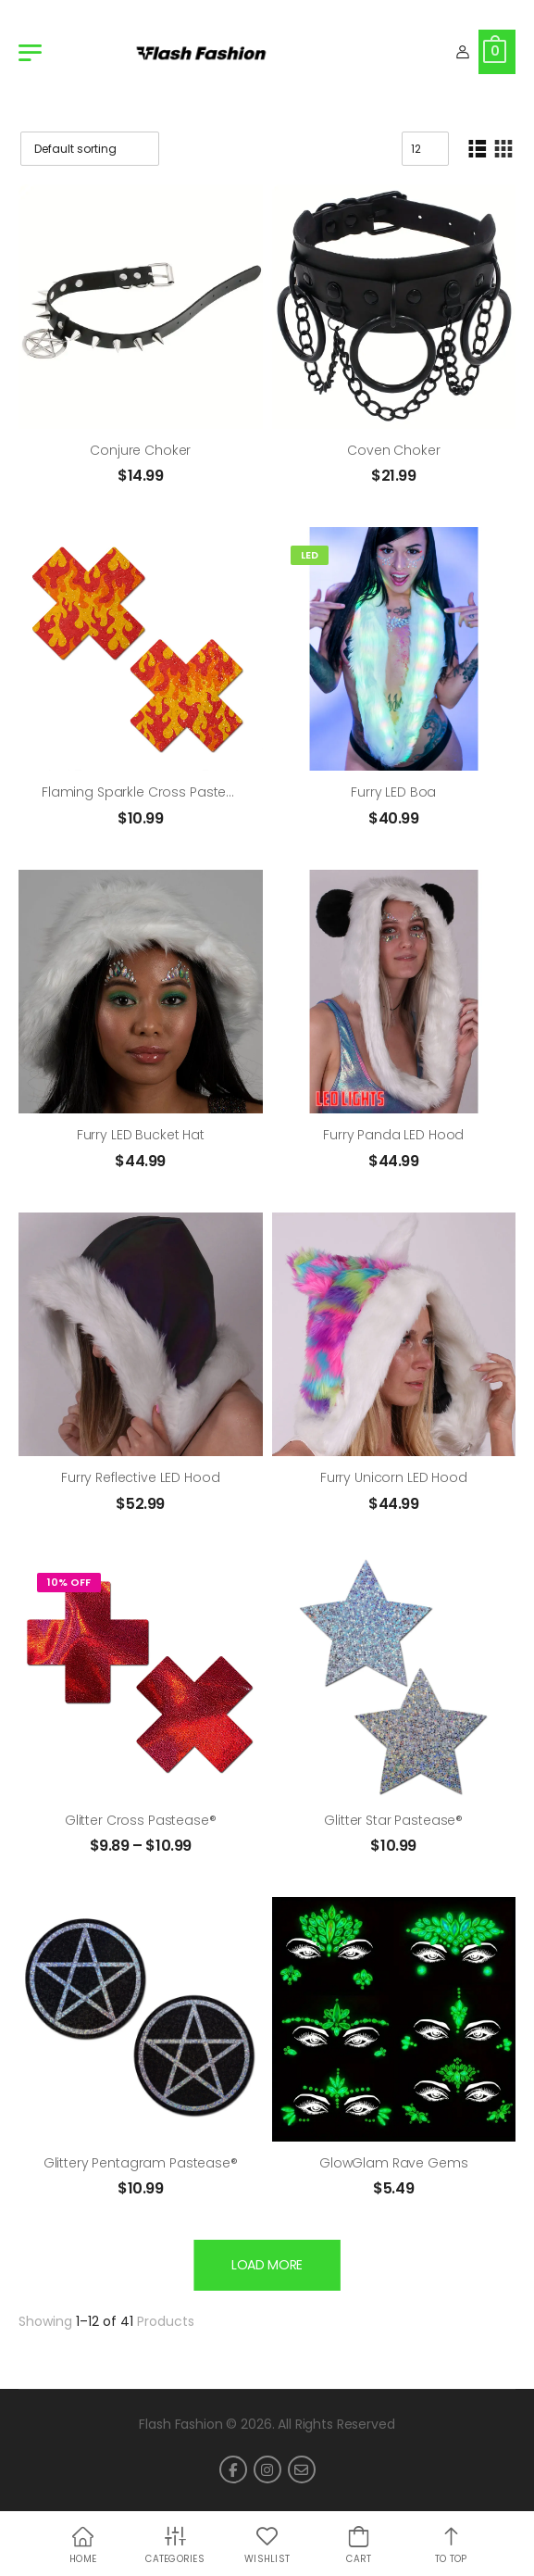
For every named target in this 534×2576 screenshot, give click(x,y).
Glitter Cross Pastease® (141, 1820)
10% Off (69, 1582)
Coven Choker (393, 450)
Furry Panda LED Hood (393, 1134)
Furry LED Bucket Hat (141, 1134)
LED (309, 554)
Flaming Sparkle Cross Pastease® (150, 792)
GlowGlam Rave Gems (393, 2163)
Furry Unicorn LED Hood (393, 1477)
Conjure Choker (140, 450)
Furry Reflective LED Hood (140, 1477)
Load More (267, 2265)
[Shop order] (89, 149)
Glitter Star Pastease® (393, 1820)
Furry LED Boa (393, 792)
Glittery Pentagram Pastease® (140, 2163)
